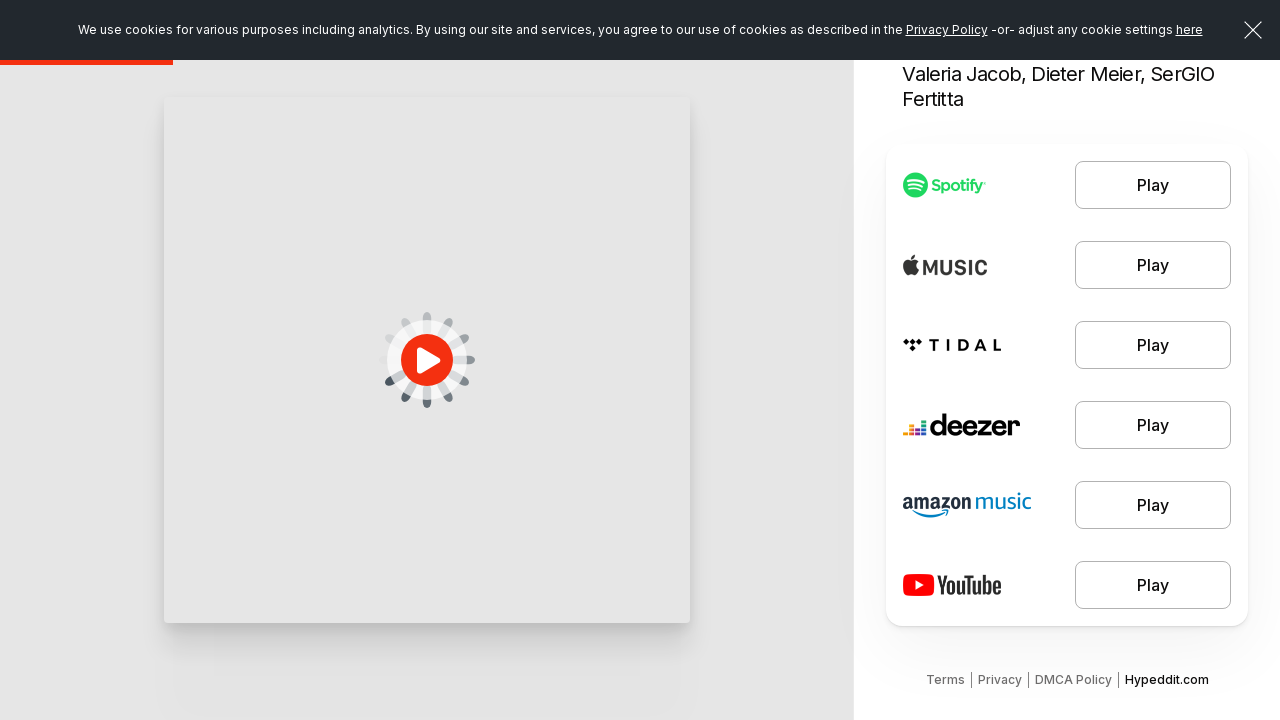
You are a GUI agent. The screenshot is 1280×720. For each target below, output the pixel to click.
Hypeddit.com (1167, 679)
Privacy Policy (947, 29)
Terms (945, 679)
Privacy (1000, 679)
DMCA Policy (1073, 679)
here (1189, 29)
